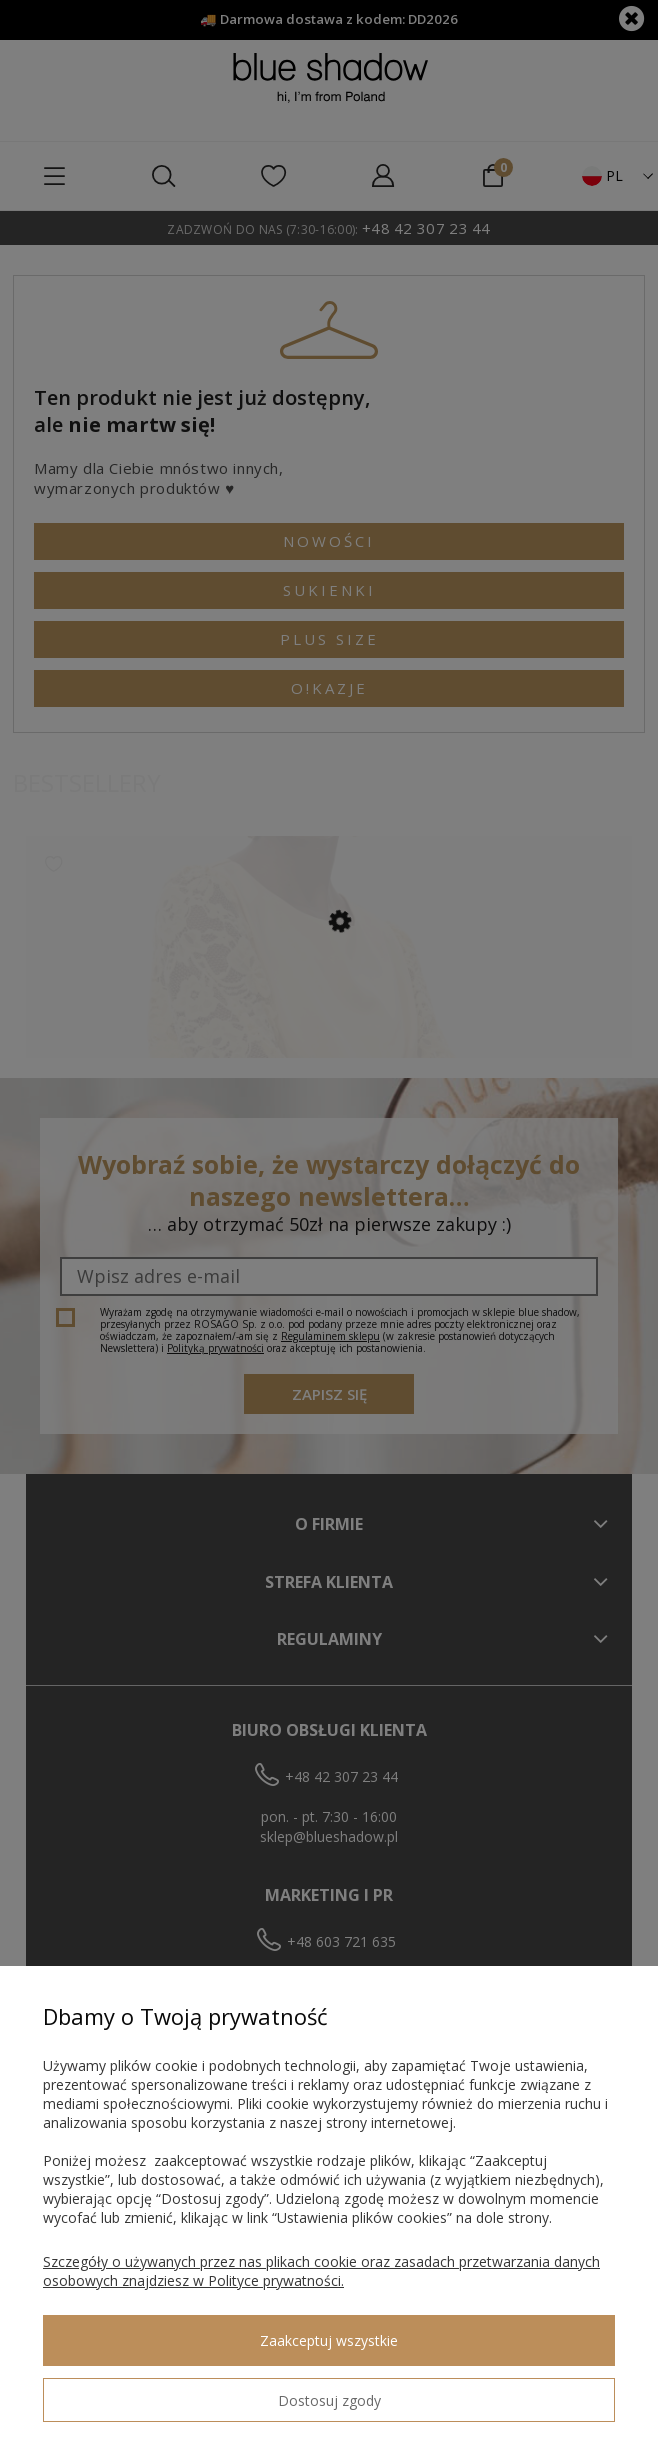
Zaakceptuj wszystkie (329, 2340)
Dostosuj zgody (329, 2400)
